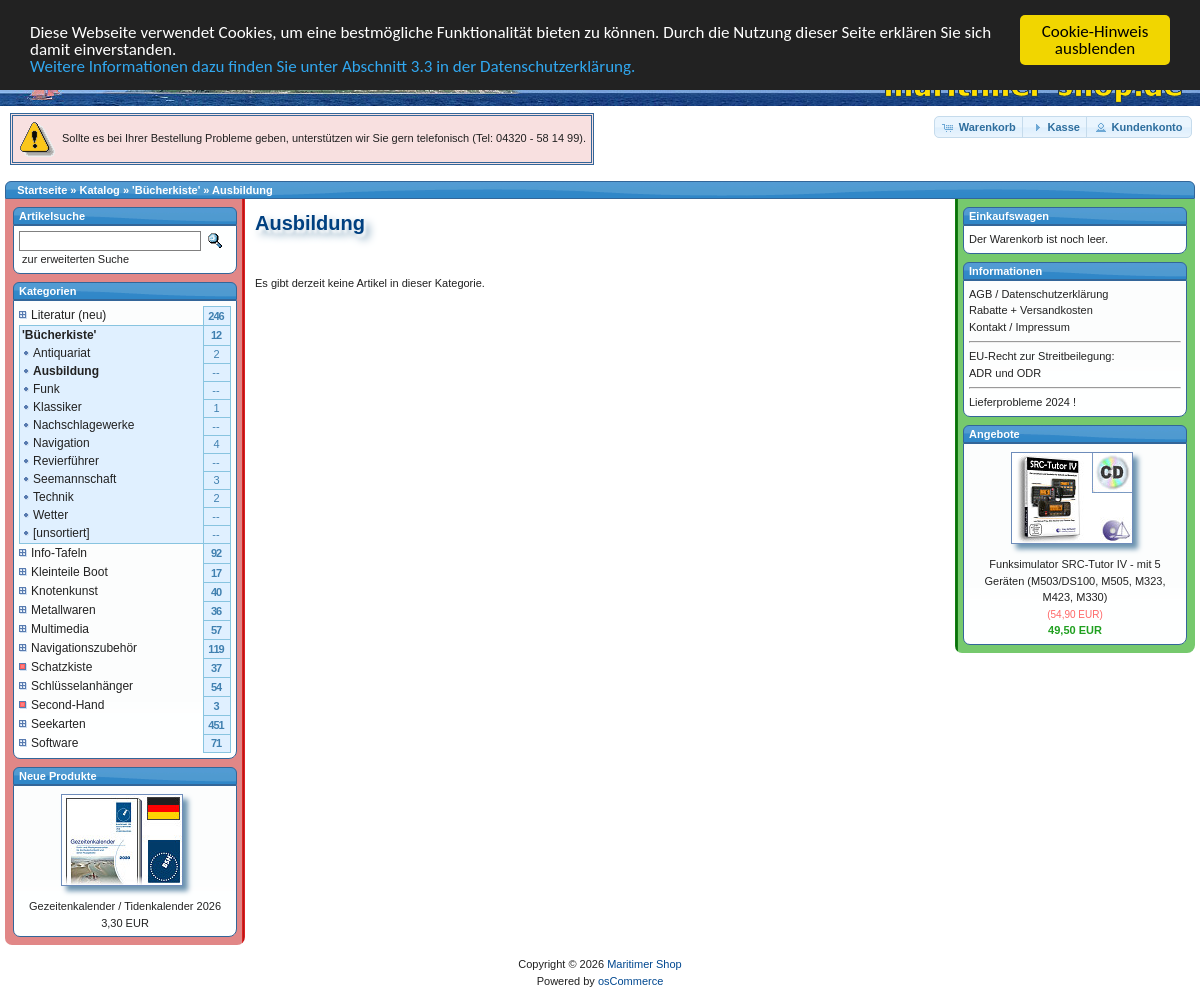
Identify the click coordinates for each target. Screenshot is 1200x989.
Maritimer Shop (644, 964)
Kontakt (987, 326)
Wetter (44, 514)
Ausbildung (242, 190)
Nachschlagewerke (77, 424)
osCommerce (630, 980)
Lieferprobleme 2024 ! (1022, 402)
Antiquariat (55, 352)
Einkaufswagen (1009, 216)
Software (48, 742)
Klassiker (51, 406)
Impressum (1042, 326)
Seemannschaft (68, 478)
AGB (980, 293)
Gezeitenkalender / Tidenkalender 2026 (125, 906)
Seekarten (52, 723)
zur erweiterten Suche (74, 259)
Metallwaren (57, 609)
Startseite (42, 190)
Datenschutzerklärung (1054, 293)
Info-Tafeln (53, 552)
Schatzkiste (55, 666)
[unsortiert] (55, 532)
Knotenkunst (58, 590)
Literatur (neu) (62, 314)
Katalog (100, 190)
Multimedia (54, 628)
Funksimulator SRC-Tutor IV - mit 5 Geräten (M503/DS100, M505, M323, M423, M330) (1075, 580)
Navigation (55, 442)
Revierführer (60, 460)
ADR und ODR (1005, 372)
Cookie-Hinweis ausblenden (1095, 40)
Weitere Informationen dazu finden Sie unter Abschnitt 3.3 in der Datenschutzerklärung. (332, 66)
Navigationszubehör (78, 647)
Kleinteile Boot (63, 571)
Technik (47, 496)
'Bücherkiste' (166, 190)
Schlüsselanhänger (76, 685)
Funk (40, 388)
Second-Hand (61, 704)
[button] (980, 126)
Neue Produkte (58, 775)
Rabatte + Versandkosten (1031, 310)
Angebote (994, 433)
